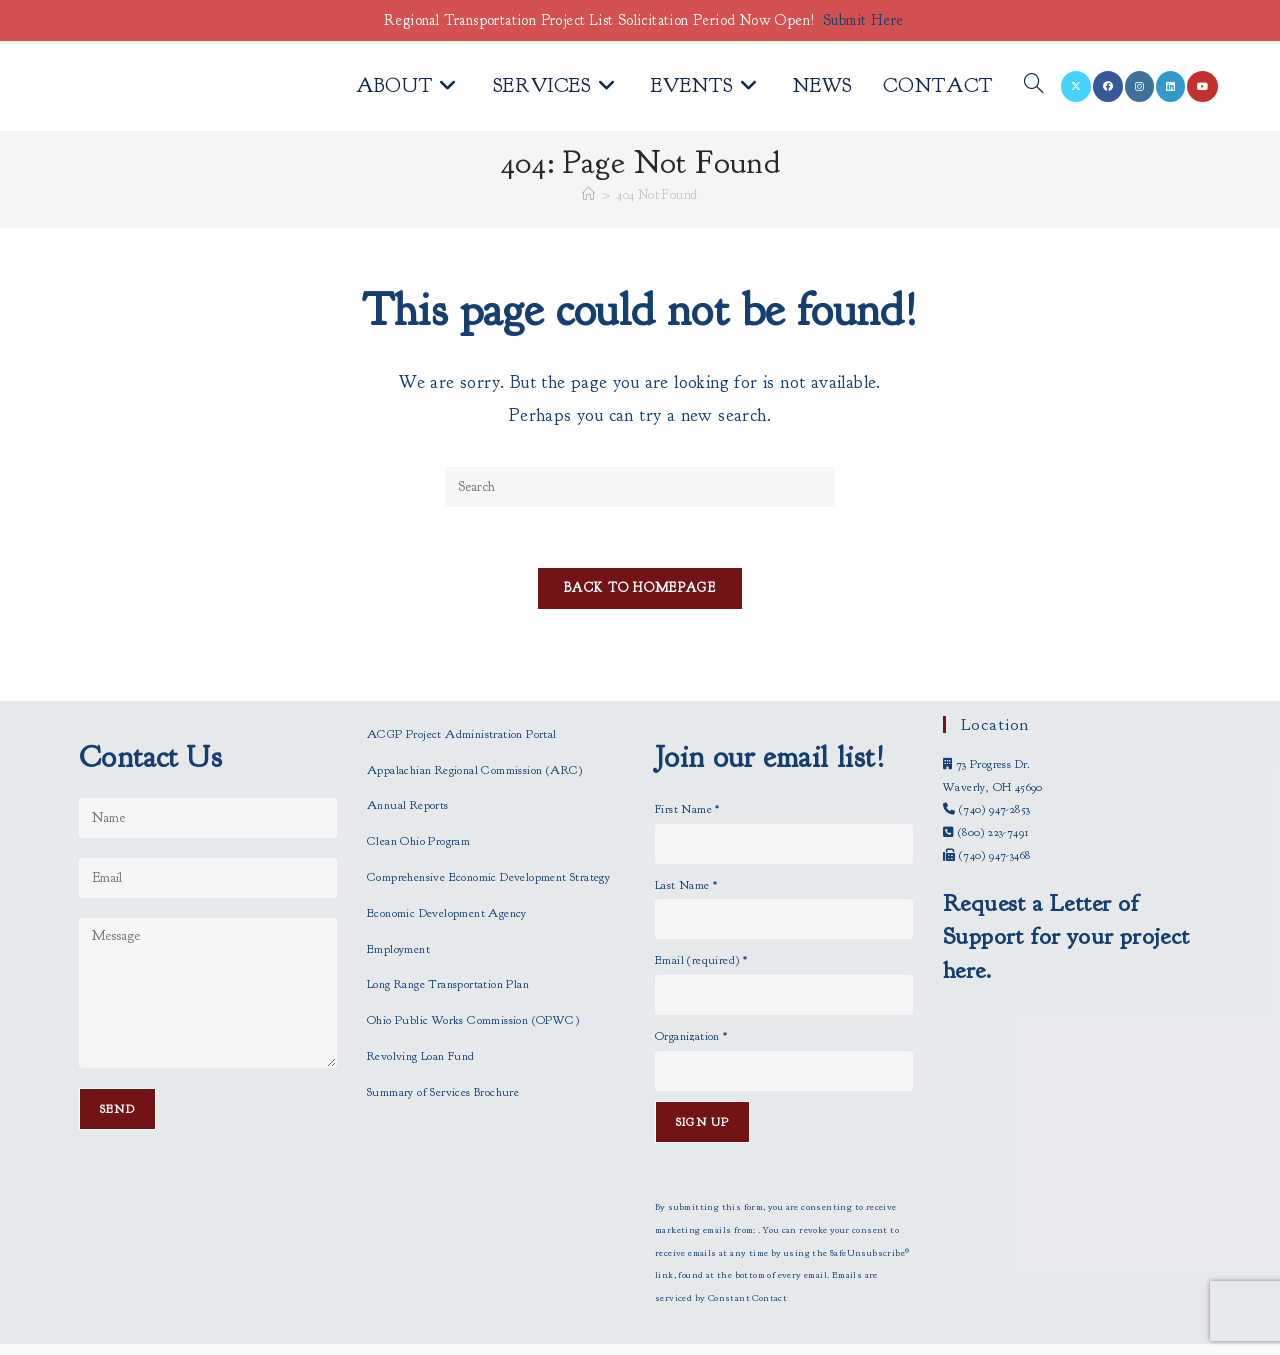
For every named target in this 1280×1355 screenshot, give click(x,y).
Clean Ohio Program (418, 800)
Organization (691, 995)
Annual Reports (408, 765)
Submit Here (863, 20)
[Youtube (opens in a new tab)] (1202, 86)
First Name (687, 768)
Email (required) (701, 920)
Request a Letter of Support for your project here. (1066, 895)
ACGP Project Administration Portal (462, 693)
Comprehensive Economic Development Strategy (488, 836)
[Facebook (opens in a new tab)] (1108, 86)
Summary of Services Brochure (443, 1051)
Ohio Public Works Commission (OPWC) (473, 979)
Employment (398, 908)
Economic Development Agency (447, 872)
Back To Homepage (640, 588)
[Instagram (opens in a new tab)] (1139, 86)
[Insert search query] (640, 487)
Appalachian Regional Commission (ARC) (475, 729)
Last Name (686, 844)
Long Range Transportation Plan (448, 944)
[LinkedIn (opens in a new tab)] (1170, 86)
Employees (640, 1334)
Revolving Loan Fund (421, 1015)
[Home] (588, 195)
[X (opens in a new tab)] (1076, 86)
